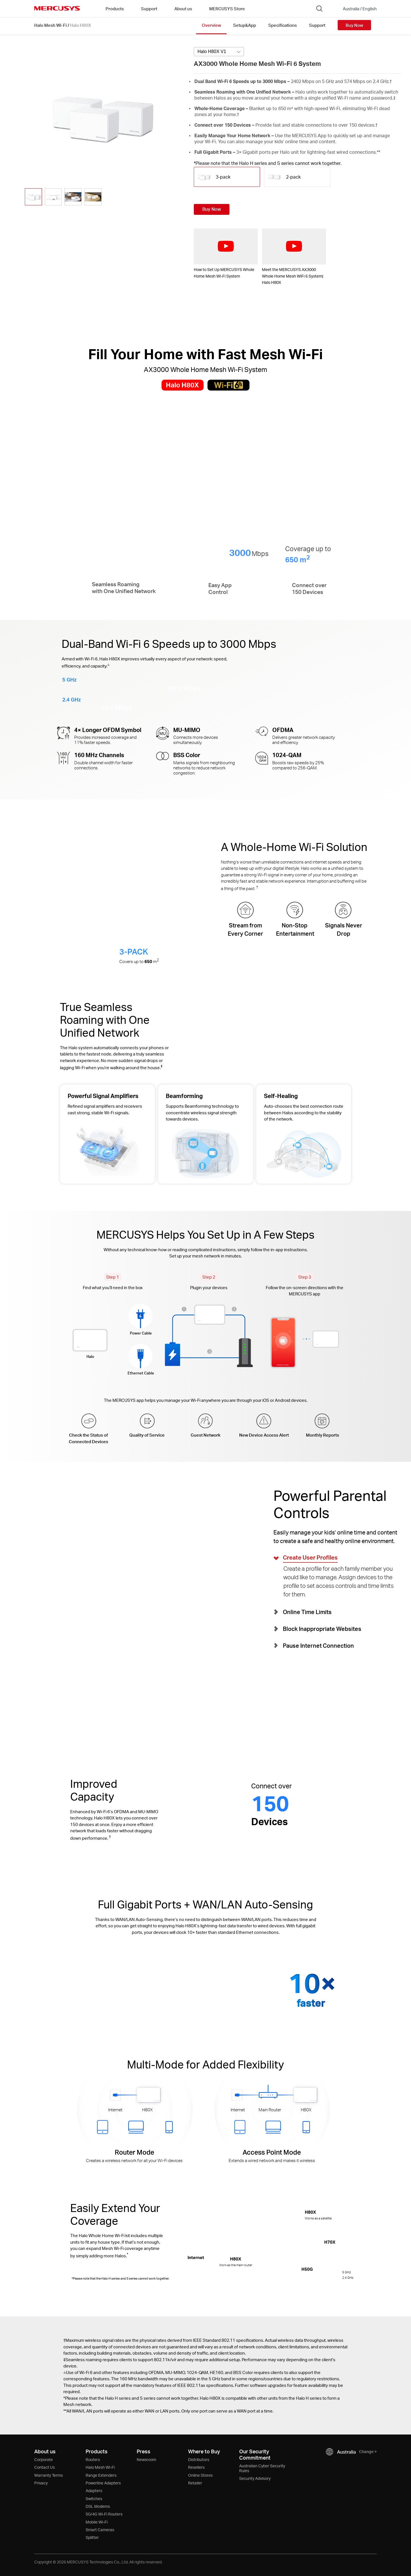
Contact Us (44, 2467)
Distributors (198, 2459)
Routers (93, 2459)
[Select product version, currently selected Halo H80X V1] (219, 51)
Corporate (43, 2459)
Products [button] (115, 8)
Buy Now (354, 25)
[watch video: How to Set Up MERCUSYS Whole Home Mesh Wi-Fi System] (226, 246)
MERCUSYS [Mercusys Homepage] (57, 8)
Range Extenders (101, 2475)
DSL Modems (98, 2506)
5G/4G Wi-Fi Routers (104, 2514)
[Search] (319, 8)
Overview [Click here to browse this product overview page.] (211, 25)
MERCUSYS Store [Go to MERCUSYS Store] (227, 8)
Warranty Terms (48, 2475)
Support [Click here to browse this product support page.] (317, 25)
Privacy (41, 2482)
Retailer (195, 2482)
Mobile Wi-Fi (97, 2522)
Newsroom (146, 2459)
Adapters (94, 2490)
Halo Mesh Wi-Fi (50, 25)
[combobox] (219, 52)
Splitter (92, 2537)
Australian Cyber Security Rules (262, 2468)
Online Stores (200, 2475)
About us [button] (183, 8)
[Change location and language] (356, 8)
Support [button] (149, 8)
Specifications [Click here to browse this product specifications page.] (282, 25)
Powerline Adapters (103, 2482)
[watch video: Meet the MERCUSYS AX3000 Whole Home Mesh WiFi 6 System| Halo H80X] (294, 246)
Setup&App (244, 25)
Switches (94, 2498)
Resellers (196, 2467)
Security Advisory (255, 2478)
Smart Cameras (100, 2529)
